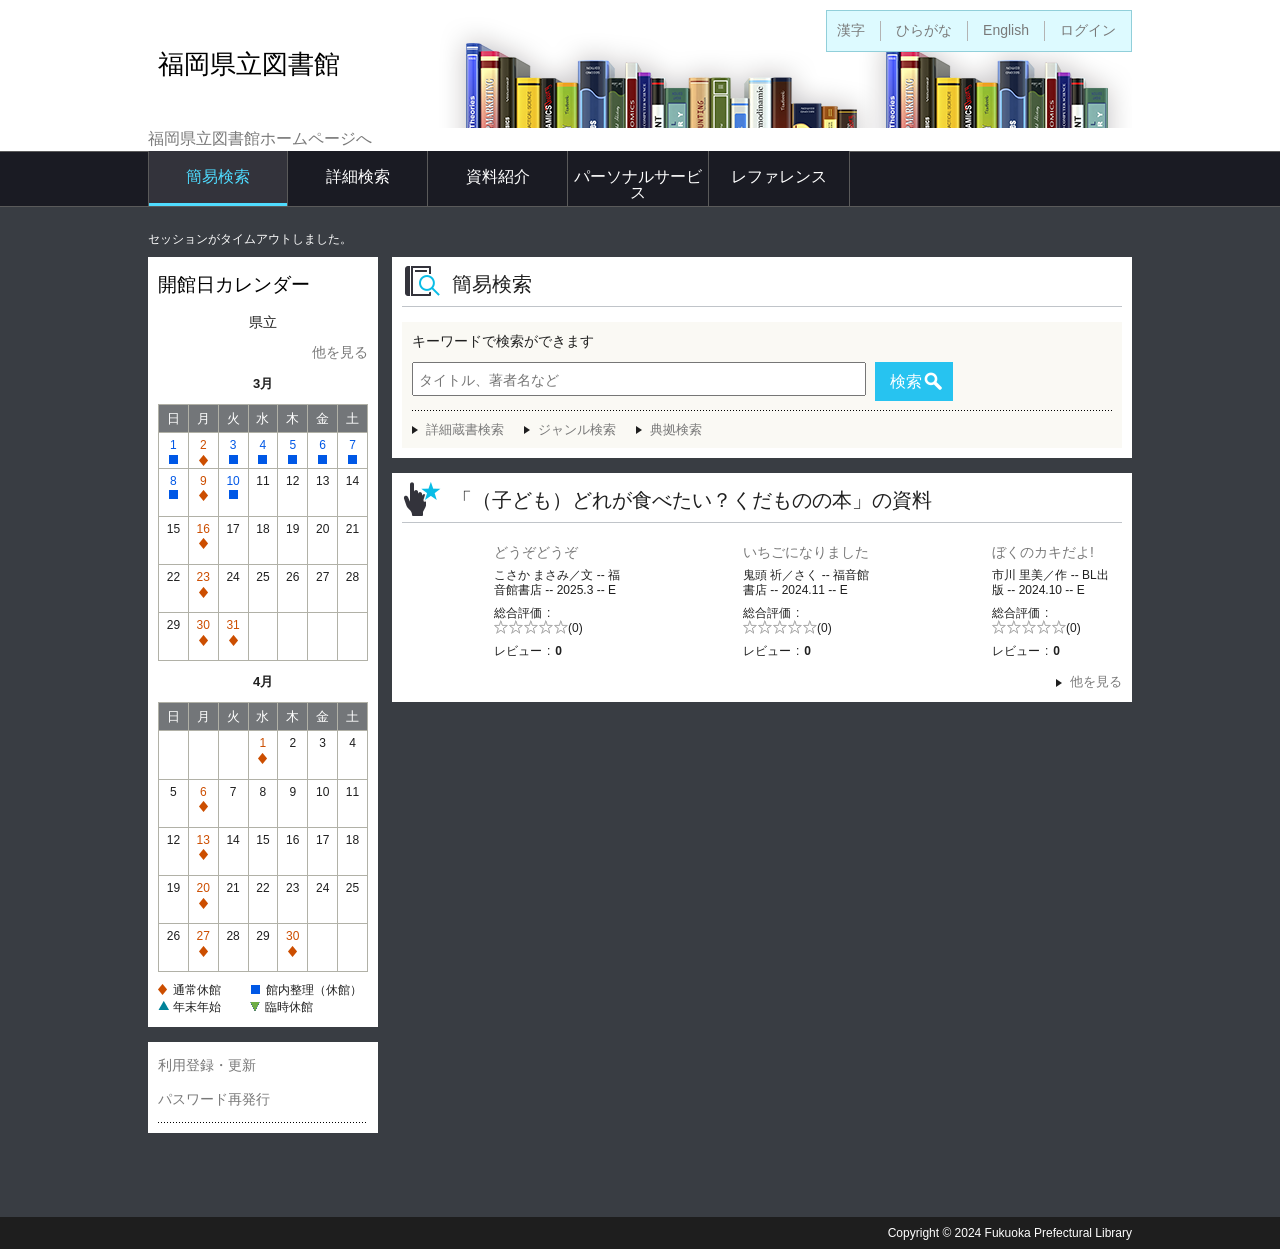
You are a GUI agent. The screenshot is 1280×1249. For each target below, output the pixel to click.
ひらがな (924, 30)
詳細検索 (358, 176)
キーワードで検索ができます (503, 341)
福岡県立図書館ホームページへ (260, 138)
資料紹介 (498, 176)
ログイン (1088, 30)
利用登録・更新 (207, 1065)
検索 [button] (906, 381)
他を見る (340, 352)
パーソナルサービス (638, 184)
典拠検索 (676, 429)
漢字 (851, 30)
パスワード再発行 (214, 1099)
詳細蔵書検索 (465, 429)
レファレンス (779, 176)
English (1006, 30)
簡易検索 (218, 176)
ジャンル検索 (577, 429)
